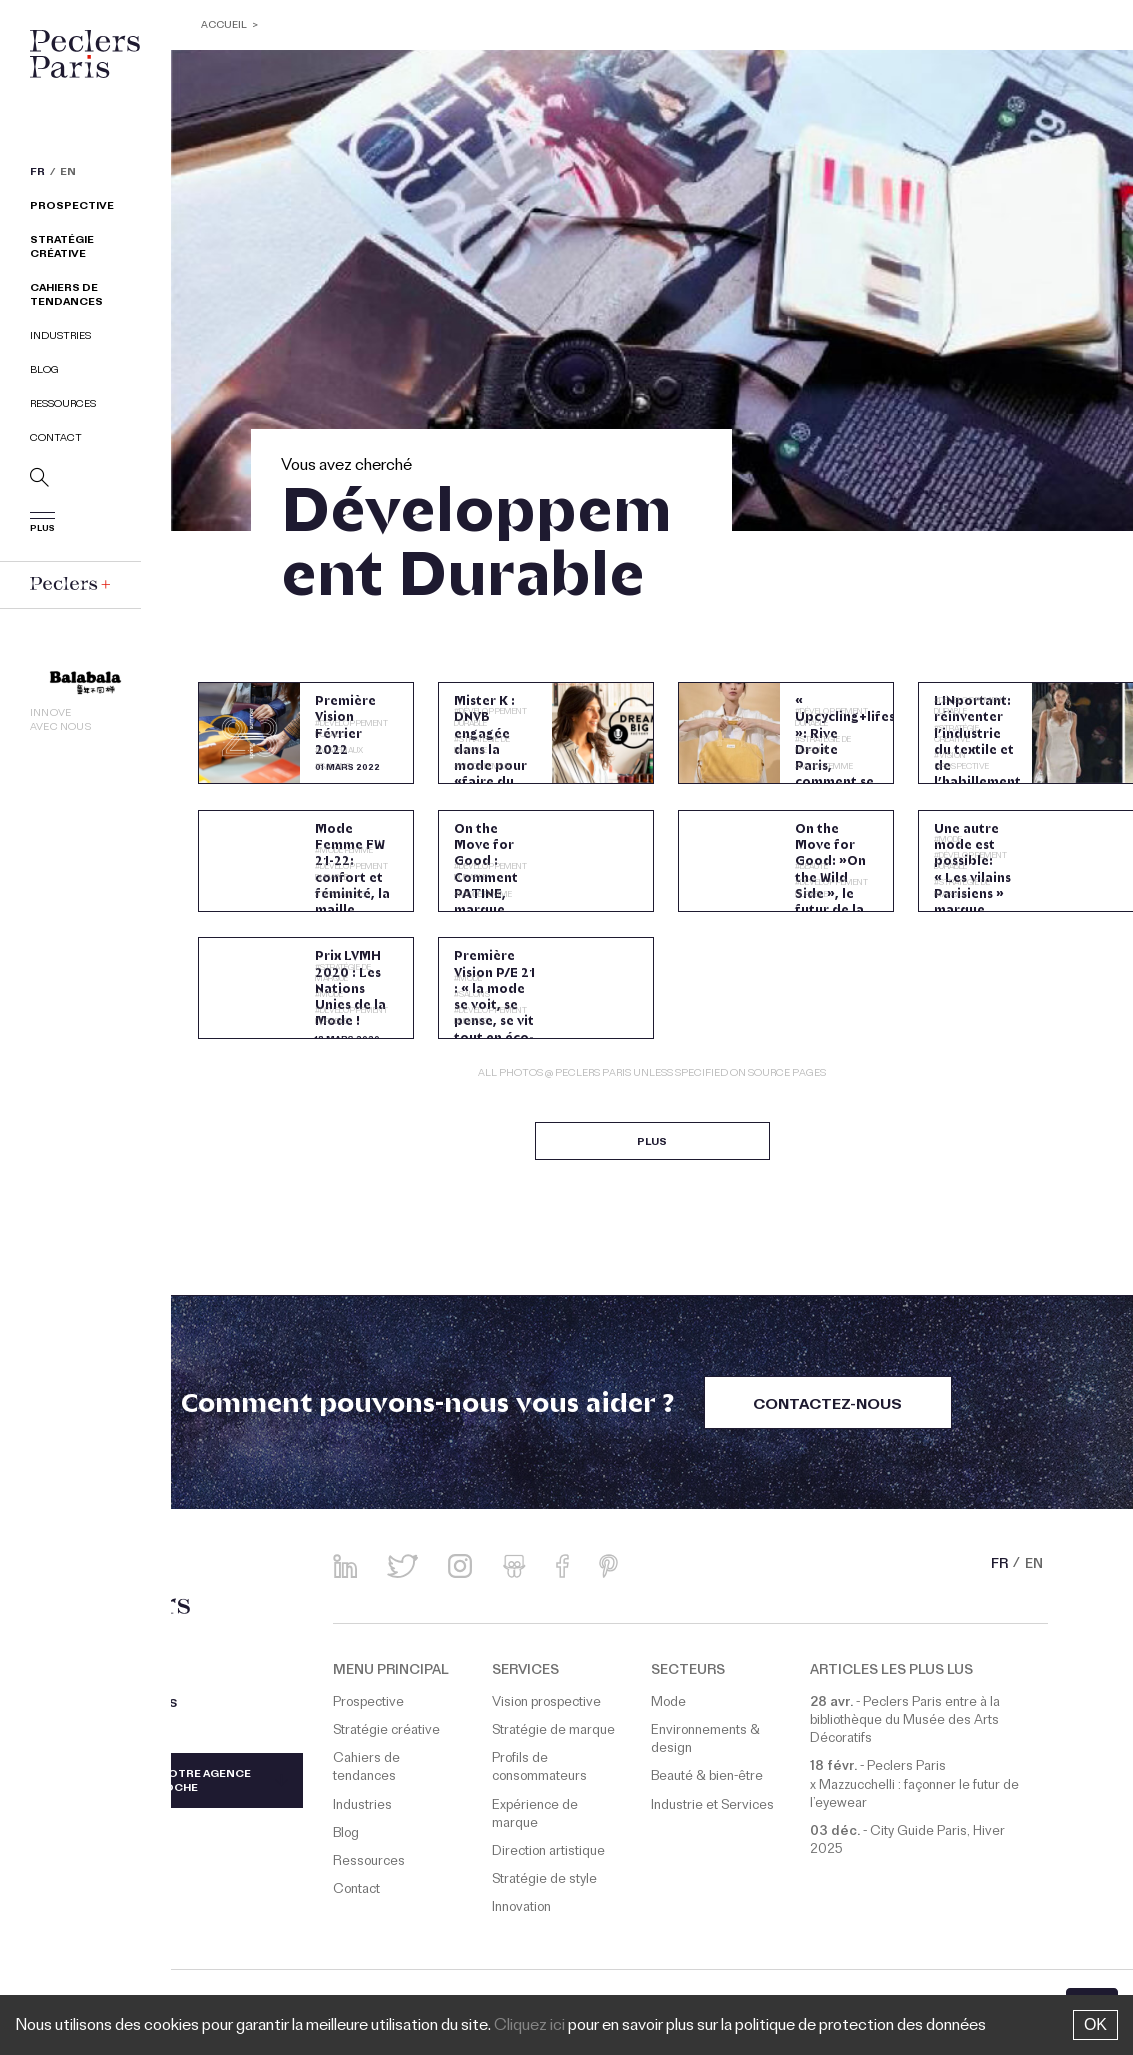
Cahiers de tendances (66, 296)
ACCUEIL (225, 26)
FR (37, 174)
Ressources (63, 405)
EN (68, 174)
